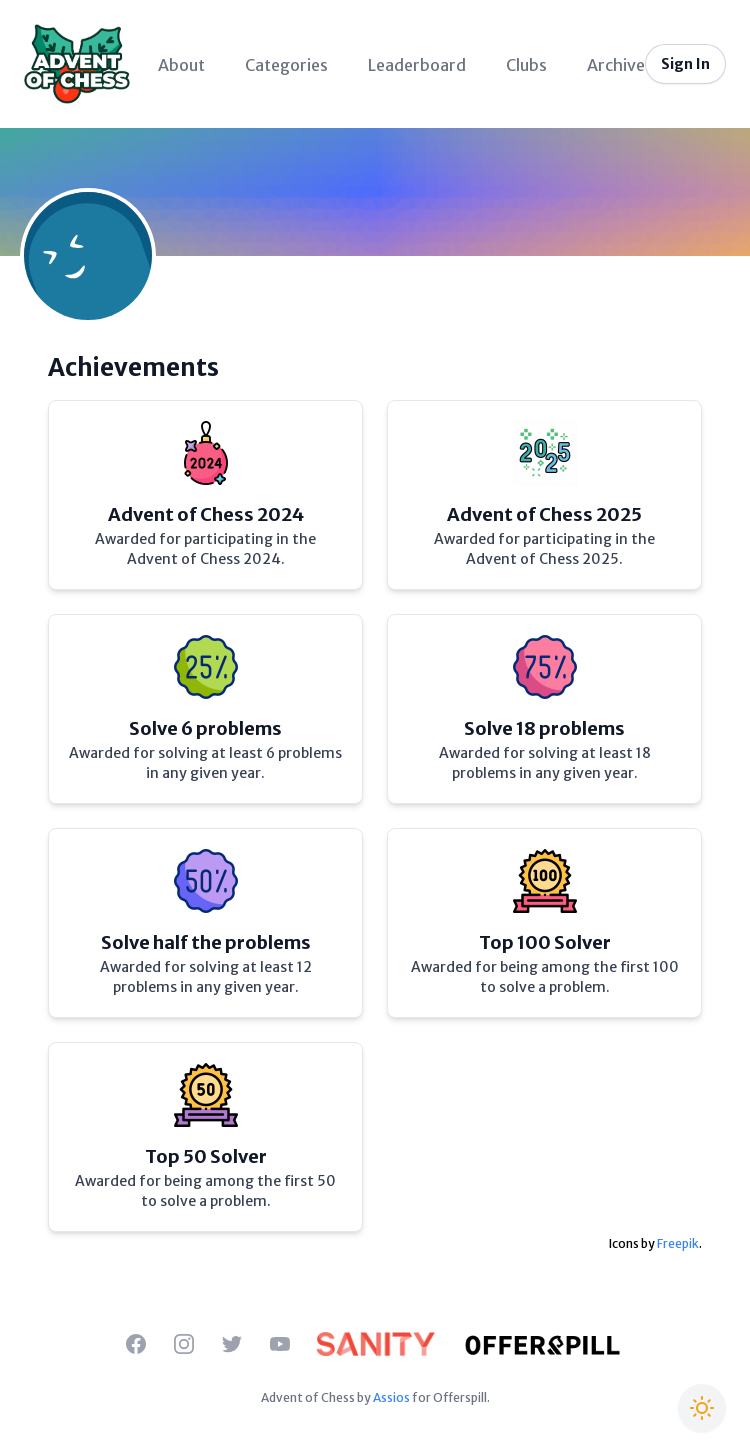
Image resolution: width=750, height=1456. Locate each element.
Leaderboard (417, 65)
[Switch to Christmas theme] (702, 1408)
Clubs (526, 65)
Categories (286, 65)
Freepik (678, 1243)
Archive (616, 65)
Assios (391, 1397)
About (181, 65)
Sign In (685, 64)
